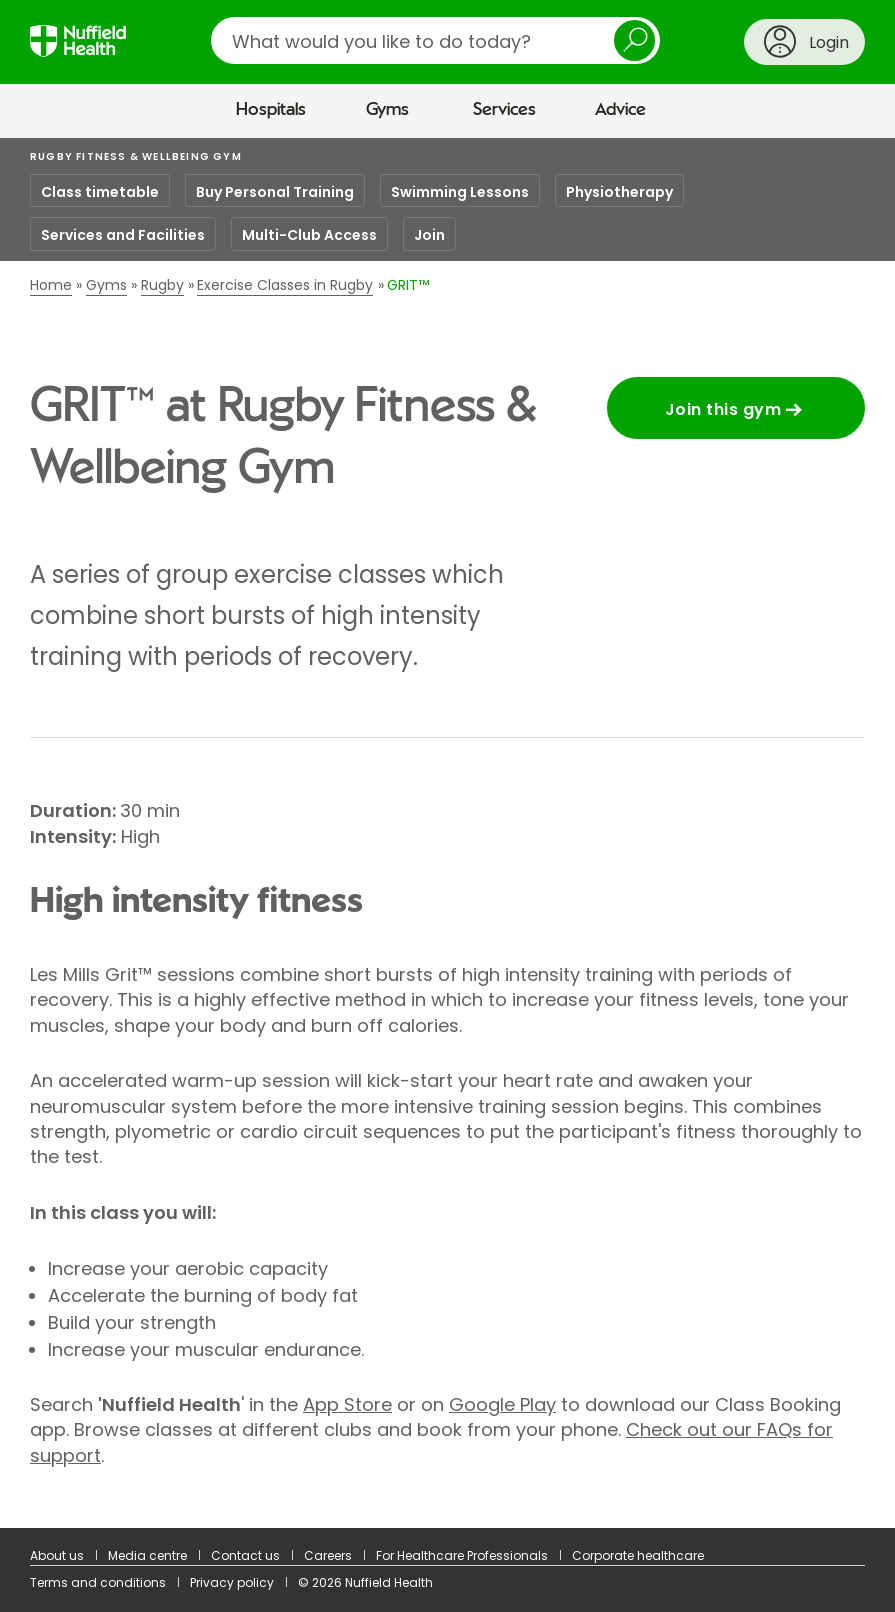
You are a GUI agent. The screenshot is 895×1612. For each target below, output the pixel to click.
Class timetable (100, 192)
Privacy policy (232, 1582)
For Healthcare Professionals (462, 1555)
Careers (328, 1555)
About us (57, 1555)
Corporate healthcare (638, 1555)
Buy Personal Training (275, 192)
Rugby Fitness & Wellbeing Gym (136, 156)
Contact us (245, 1555)
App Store (347, 1404)
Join (429, 235)
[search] (435, 40)
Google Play (502, 1404)
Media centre (147, 1555)
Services (504, 110)
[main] (447, 833)
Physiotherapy (619, 192)
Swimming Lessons (460, 192)
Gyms (387, 110)
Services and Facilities (123, 235)
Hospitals (271, 110)
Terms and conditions (98, 1582)
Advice (620, 110)
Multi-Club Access (309, 235)
